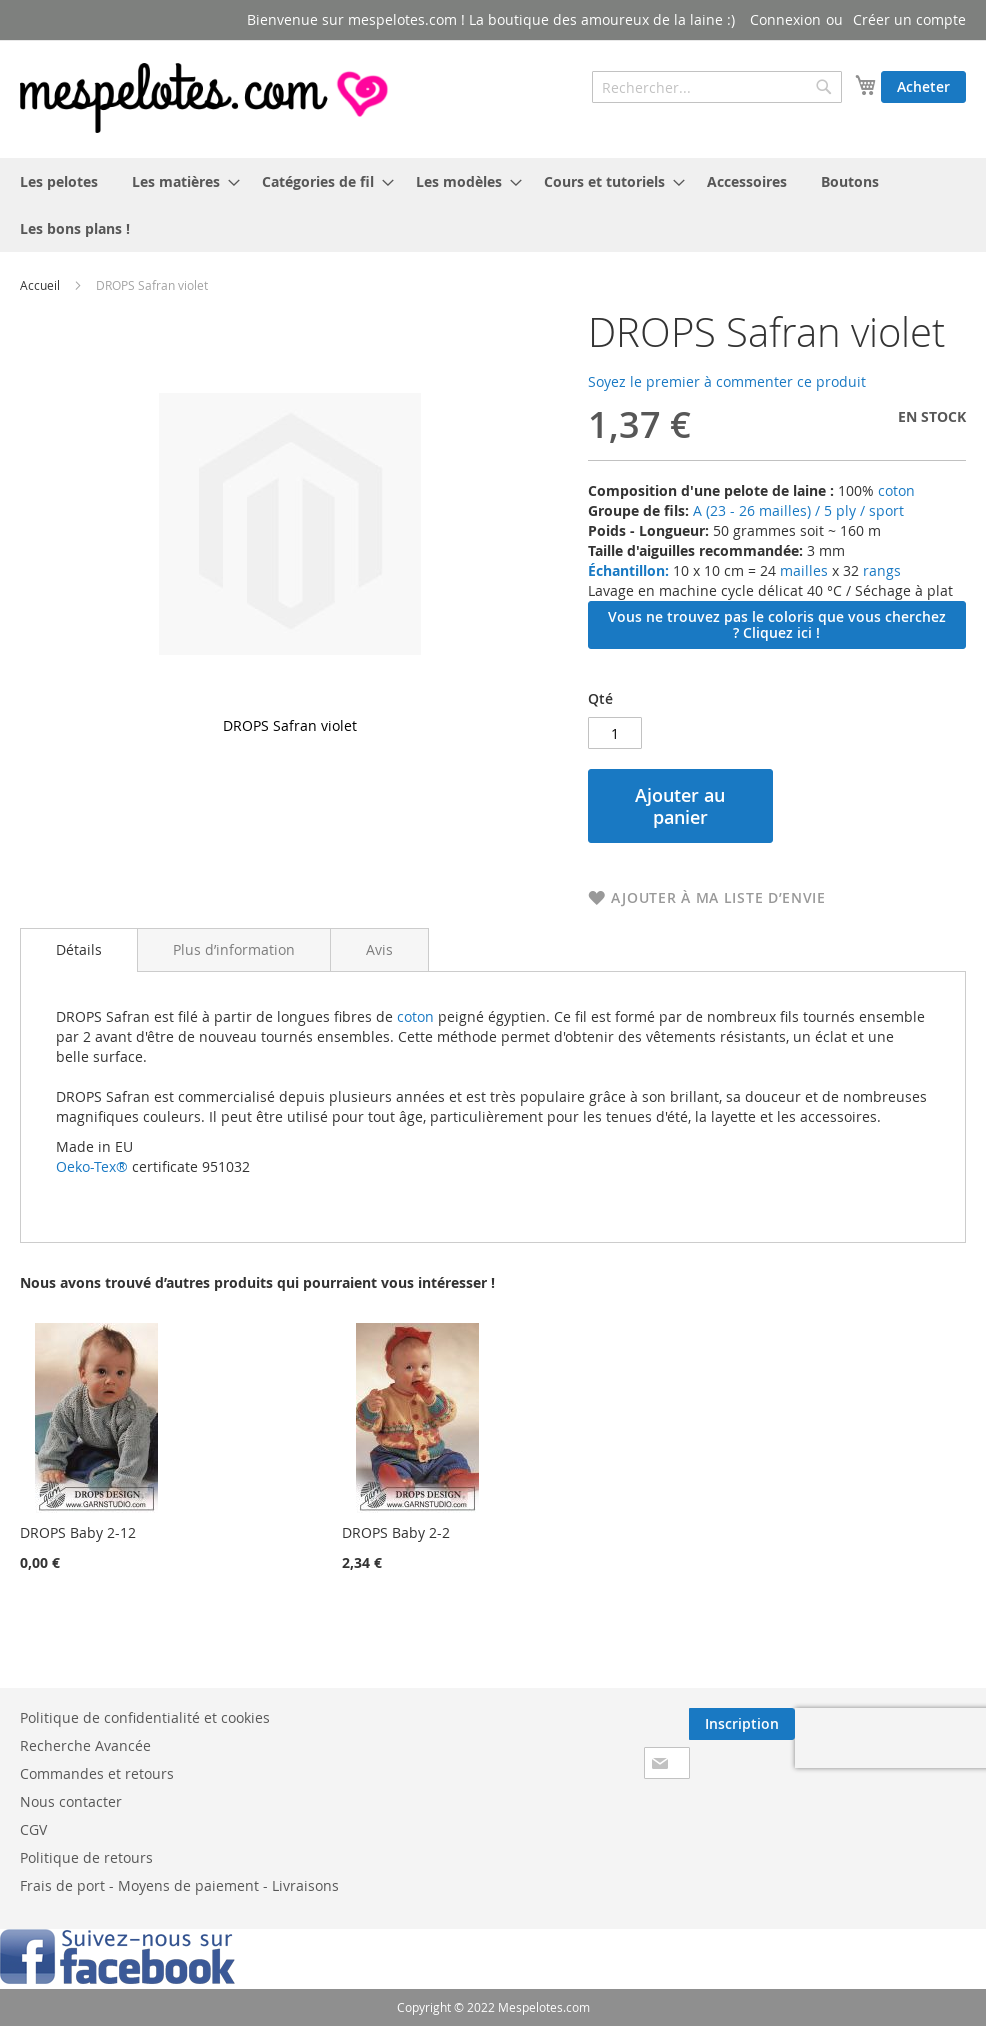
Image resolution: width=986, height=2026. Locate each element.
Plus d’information (234, 949)
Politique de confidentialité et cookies (145, 1717)
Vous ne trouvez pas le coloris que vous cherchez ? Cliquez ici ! (777, 624)
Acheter (923, 86)
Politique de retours (86, 1857)
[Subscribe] (742, 1724)
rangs (880, 570)
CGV (33, 1829)
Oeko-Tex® (92, 1166)
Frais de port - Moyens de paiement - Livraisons (179, 1885)
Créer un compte (909, 19)
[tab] (79, 950)
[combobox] (717, 87)
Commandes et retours (97, 1773)
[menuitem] (59, 181)
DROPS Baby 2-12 (78, 1532)
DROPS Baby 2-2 (396, 1532)
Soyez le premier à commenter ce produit (727, 381)
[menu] (493, 205)
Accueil (40, 285)
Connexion (785, 19)
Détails (79, 949)
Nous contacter (71, 1801)
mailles (802, 570)
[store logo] (206, 98)
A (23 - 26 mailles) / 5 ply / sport (798, 510)
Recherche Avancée (85, 1745)
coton (896, 490)
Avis (379, 949)
